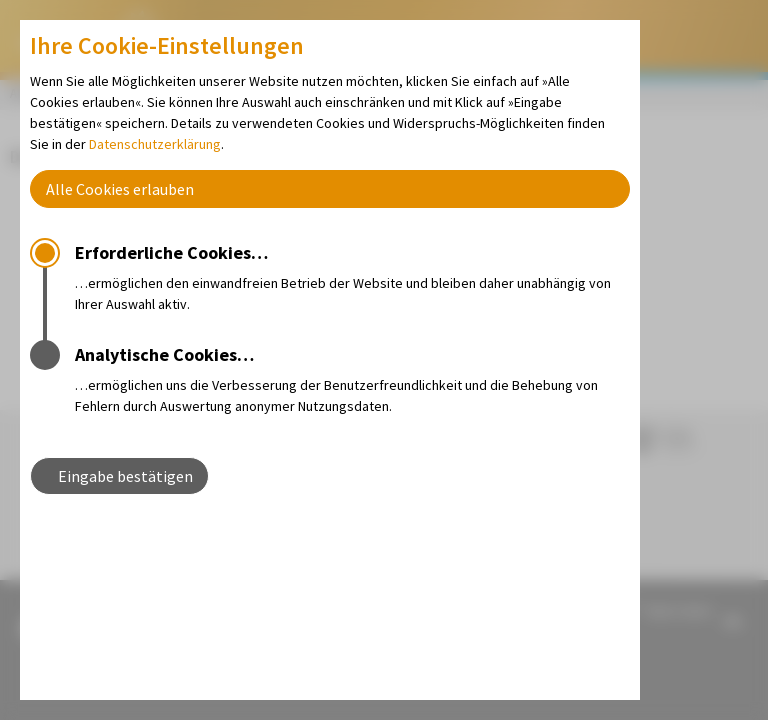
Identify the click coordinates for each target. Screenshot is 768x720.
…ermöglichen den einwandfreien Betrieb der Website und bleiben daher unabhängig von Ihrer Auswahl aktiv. (352, 275)
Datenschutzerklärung (155, 144)
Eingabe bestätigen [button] (125, 476)
